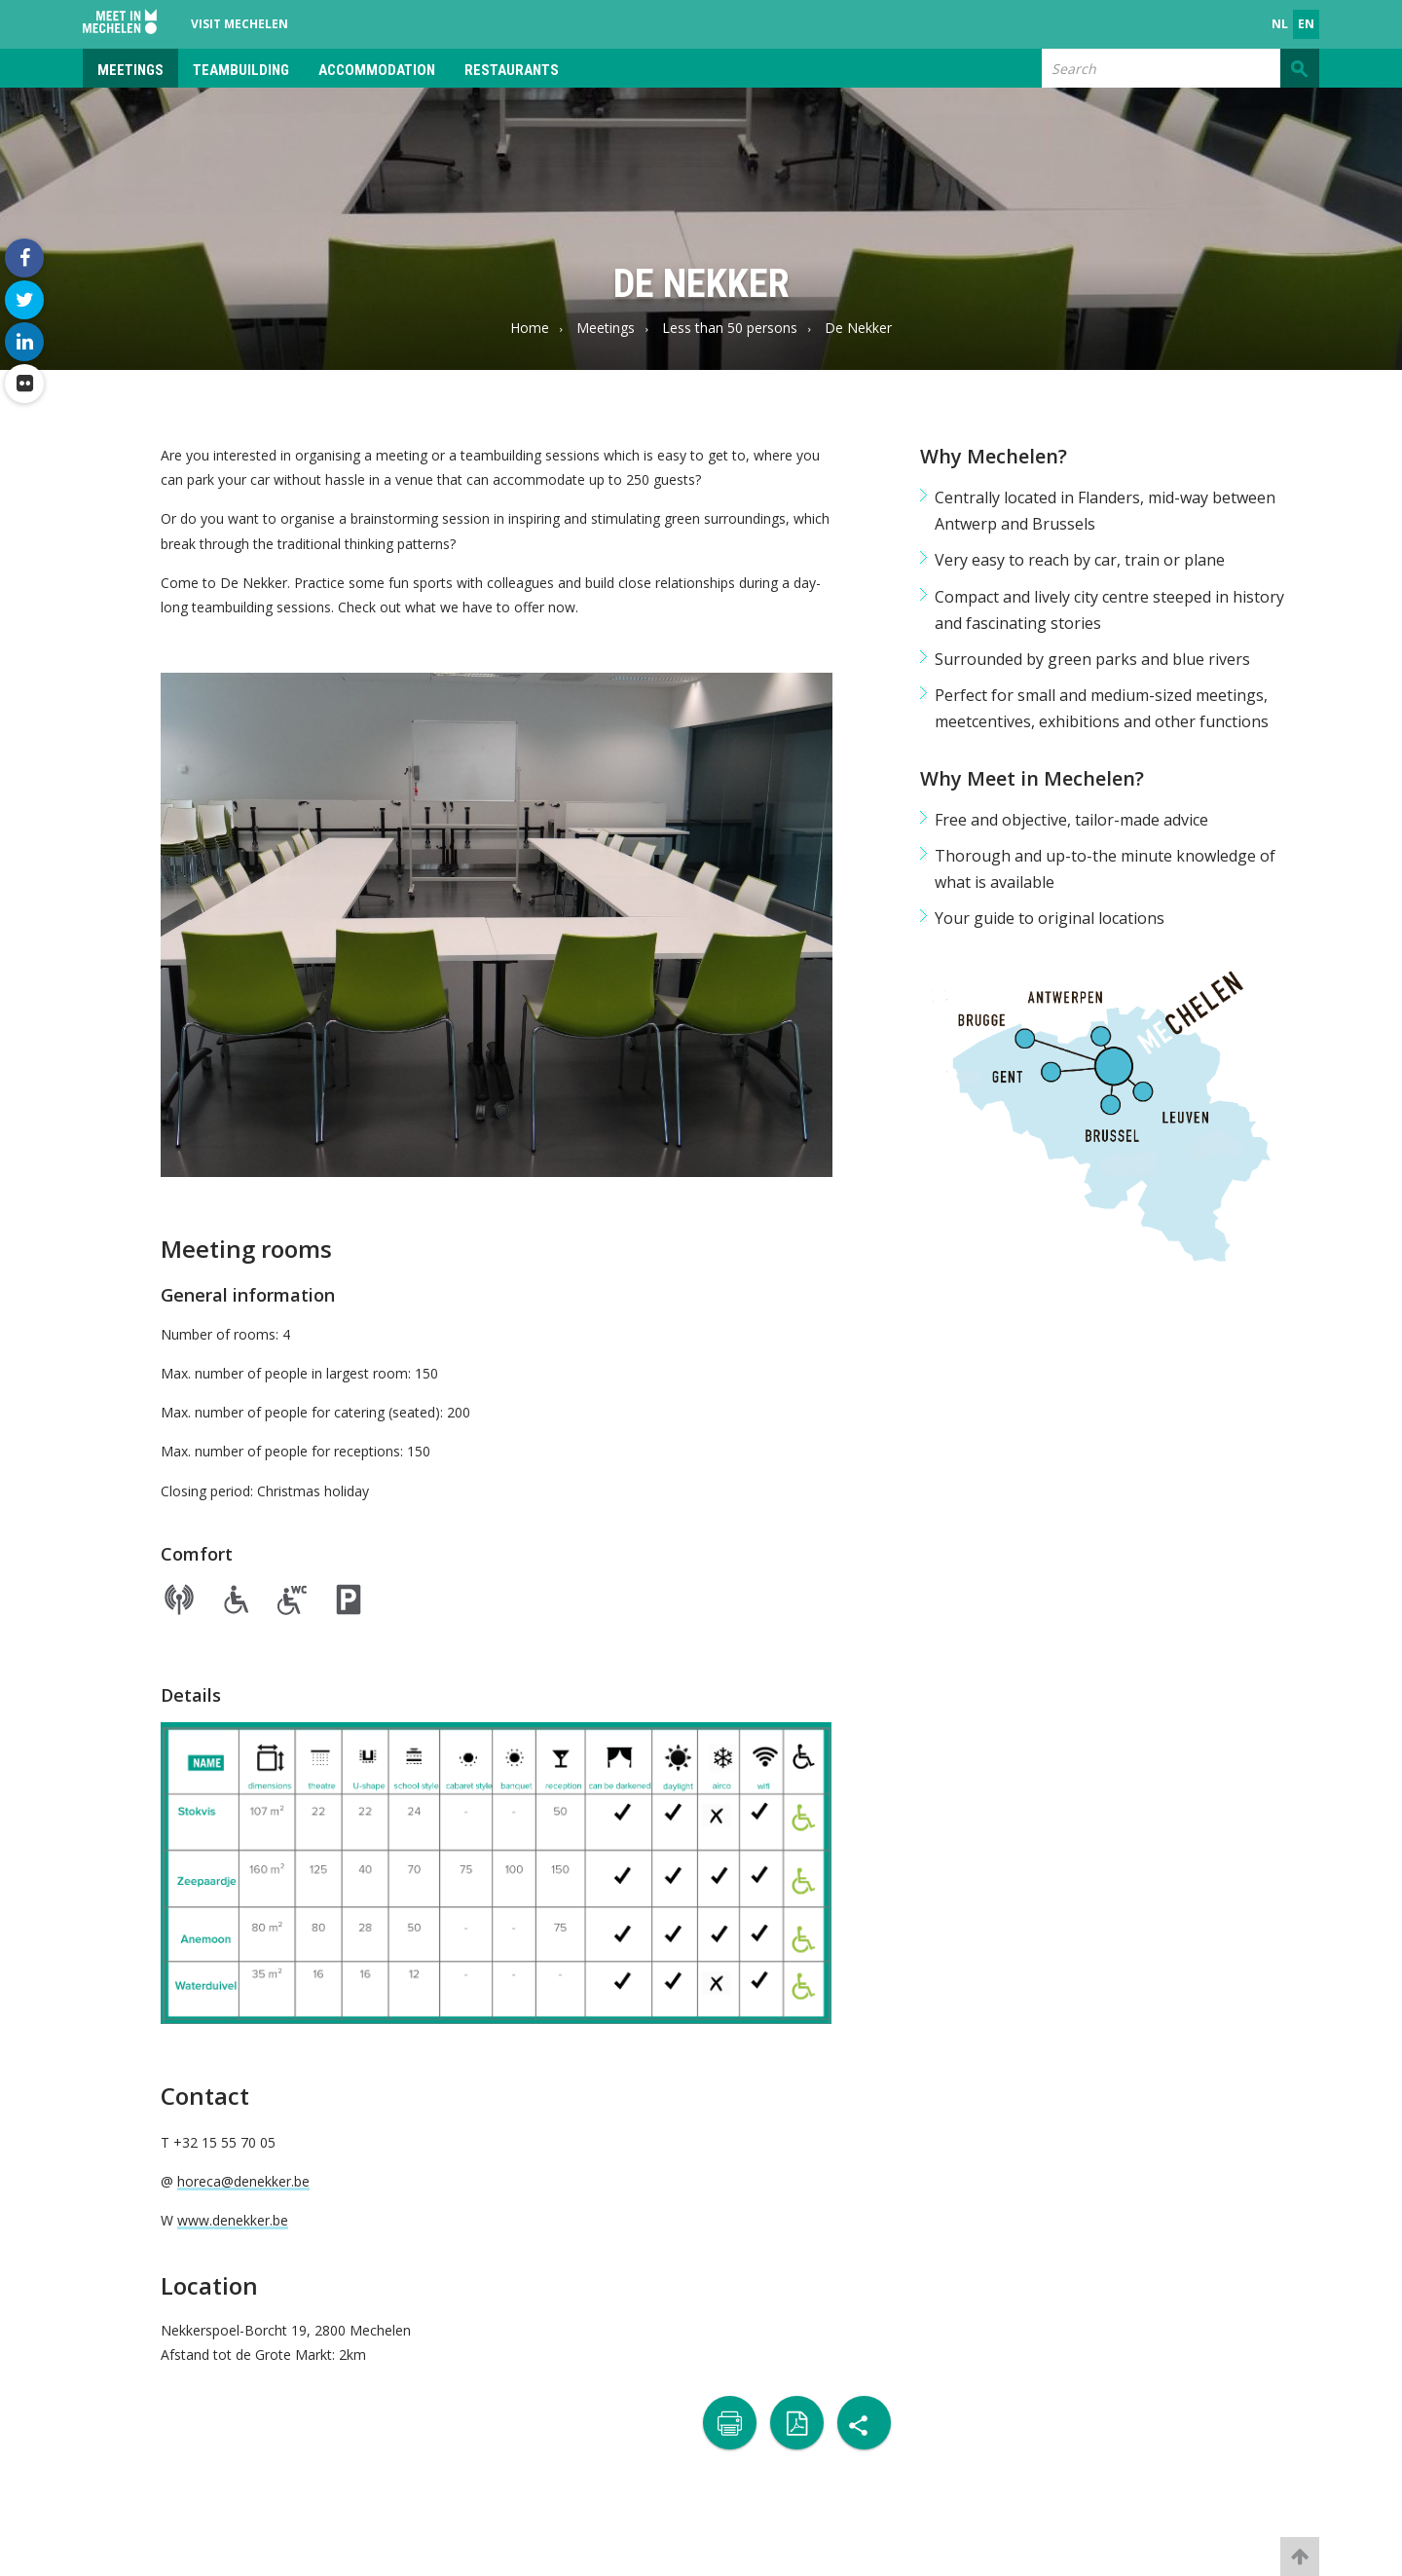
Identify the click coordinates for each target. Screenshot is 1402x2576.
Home (529, 327)
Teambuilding (241, 70)
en (1306, 24)
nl (1280, 24)
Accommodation (376, 70)
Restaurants (511, 70)
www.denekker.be (232, 2220)
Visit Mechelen (239, 24)
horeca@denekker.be (243, 2181)
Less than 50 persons (729, 327)
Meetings (130, 70)
